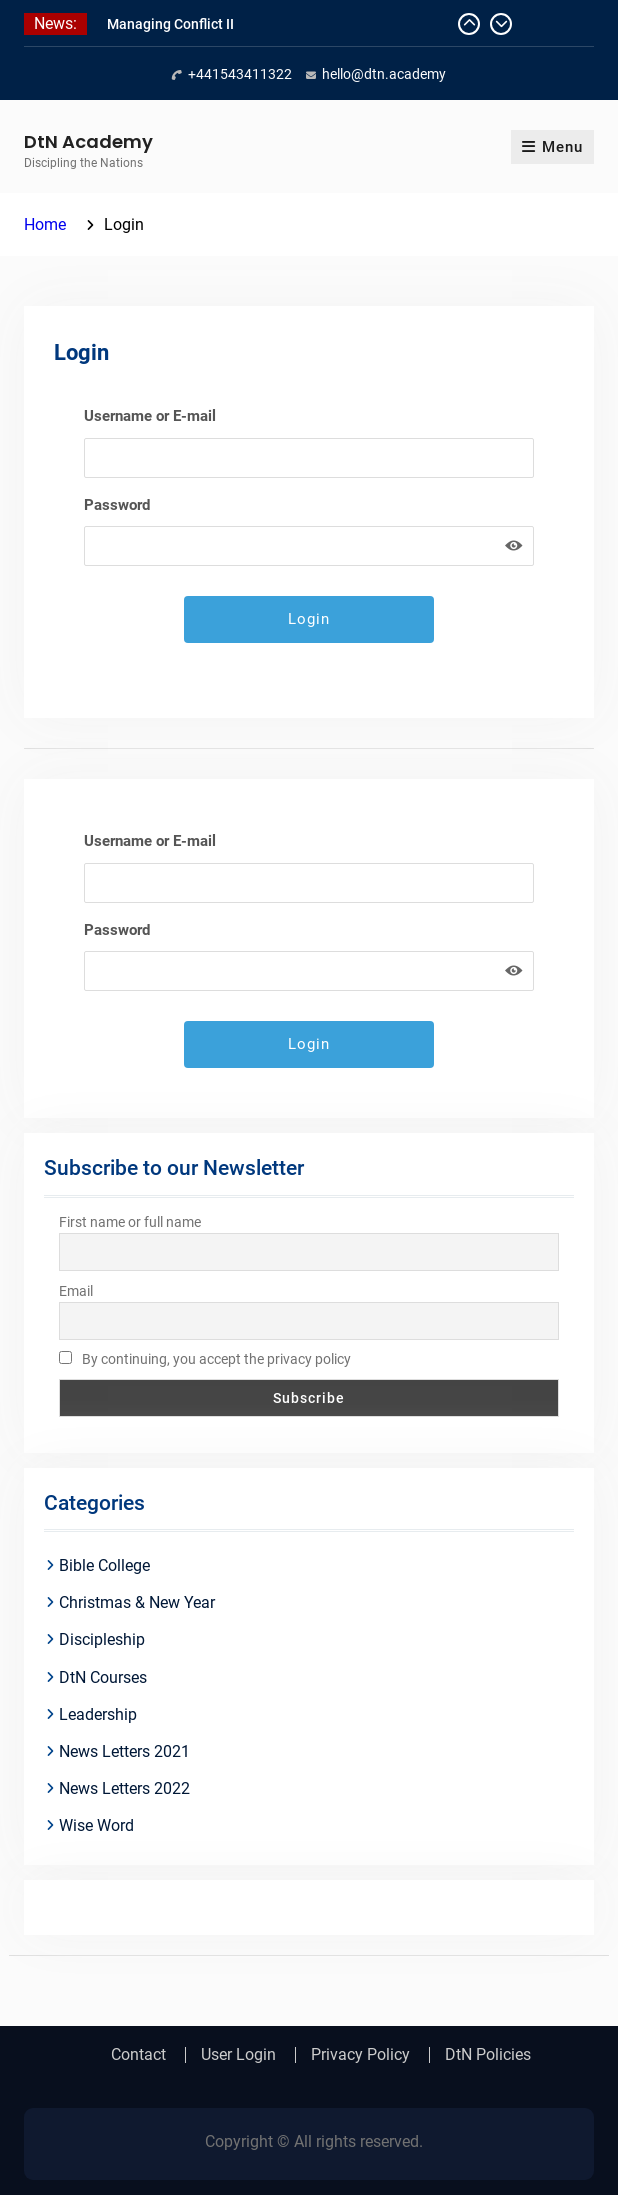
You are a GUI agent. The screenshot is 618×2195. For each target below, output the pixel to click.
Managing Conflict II (170, 24)
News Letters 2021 (124, 1751)
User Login (238, 2055)
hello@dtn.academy (384, 74)
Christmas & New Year (137, 1602)
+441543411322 (240, 74)
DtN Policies (488, 2055)
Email (76, 1291)
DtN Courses (103, 1677)
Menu (552, 147)
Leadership (98, 1714)
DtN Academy (88, 141)
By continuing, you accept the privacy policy (205, 1359)
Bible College (104, 1565)
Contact (138, 2055)
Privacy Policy (360, 2055)
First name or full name (130, 1222)
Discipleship (102, 1639)
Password (117, 505)
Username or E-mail (150, 416)
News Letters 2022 (124, 1788)
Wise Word (96, 1825)
